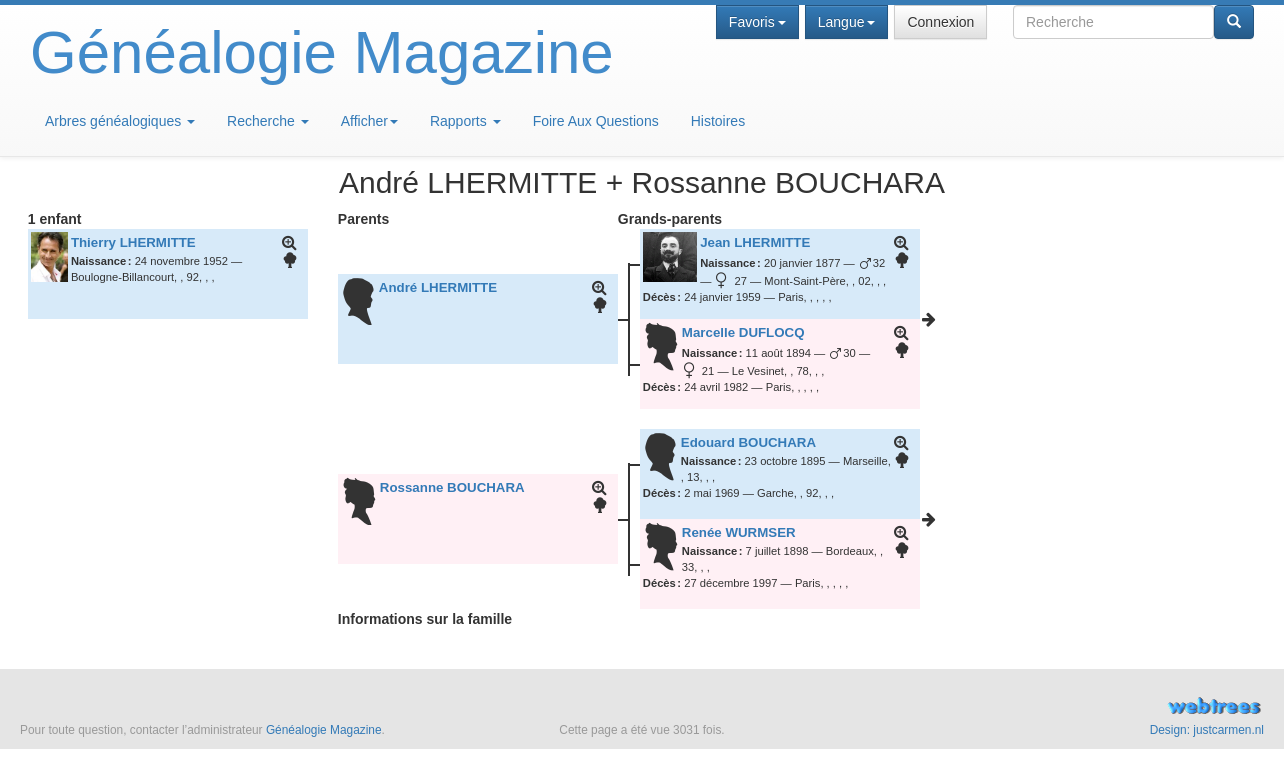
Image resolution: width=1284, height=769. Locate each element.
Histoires (718, 121)
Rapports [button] (465, 121)
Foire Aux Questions (596, 121)
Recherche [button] (268, 121)
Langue (847, 22)
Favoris (757, 22)
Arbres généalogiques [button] (120, 121)
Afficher (369, 121)
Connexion (940, 22)
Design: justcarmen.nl (1207, 730)
